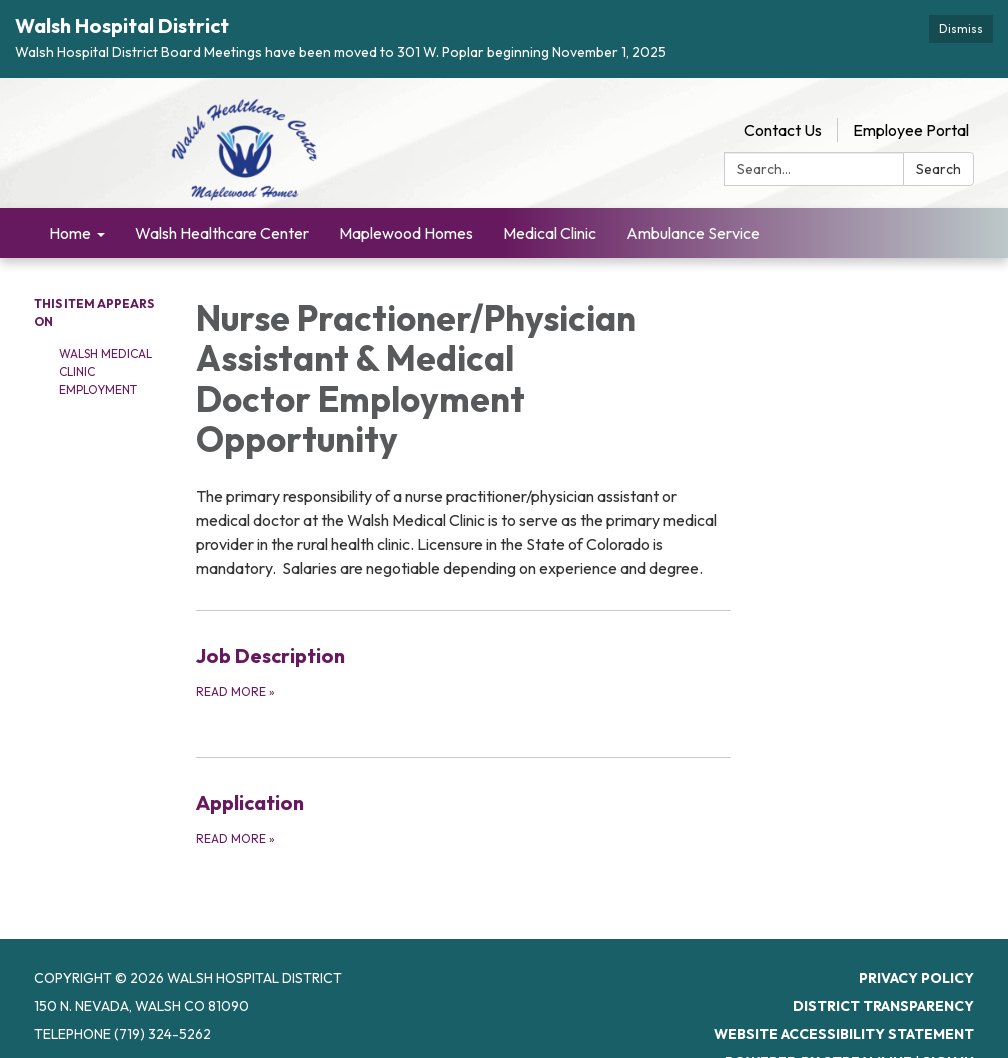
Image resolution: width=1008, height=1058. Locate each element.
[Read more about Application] (464, 795)
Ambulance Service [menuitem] (693, 210)
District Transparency (883, 983)
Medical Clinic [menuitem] (549, 210)
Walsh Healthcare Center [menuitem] (222, 210)
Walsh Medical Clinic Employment (105, 348)
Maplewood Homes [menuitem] (406, 210)
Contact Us (783, 107)
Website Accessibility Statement (844, 1011)
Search (938, 146)
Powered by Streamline (818, 1039)
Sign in (948, 1039)
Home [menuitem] (70, 210)
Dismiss (961, 28)
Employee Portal (911, 107)
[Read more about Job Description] (464, 648)
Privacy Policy (916, 955)
